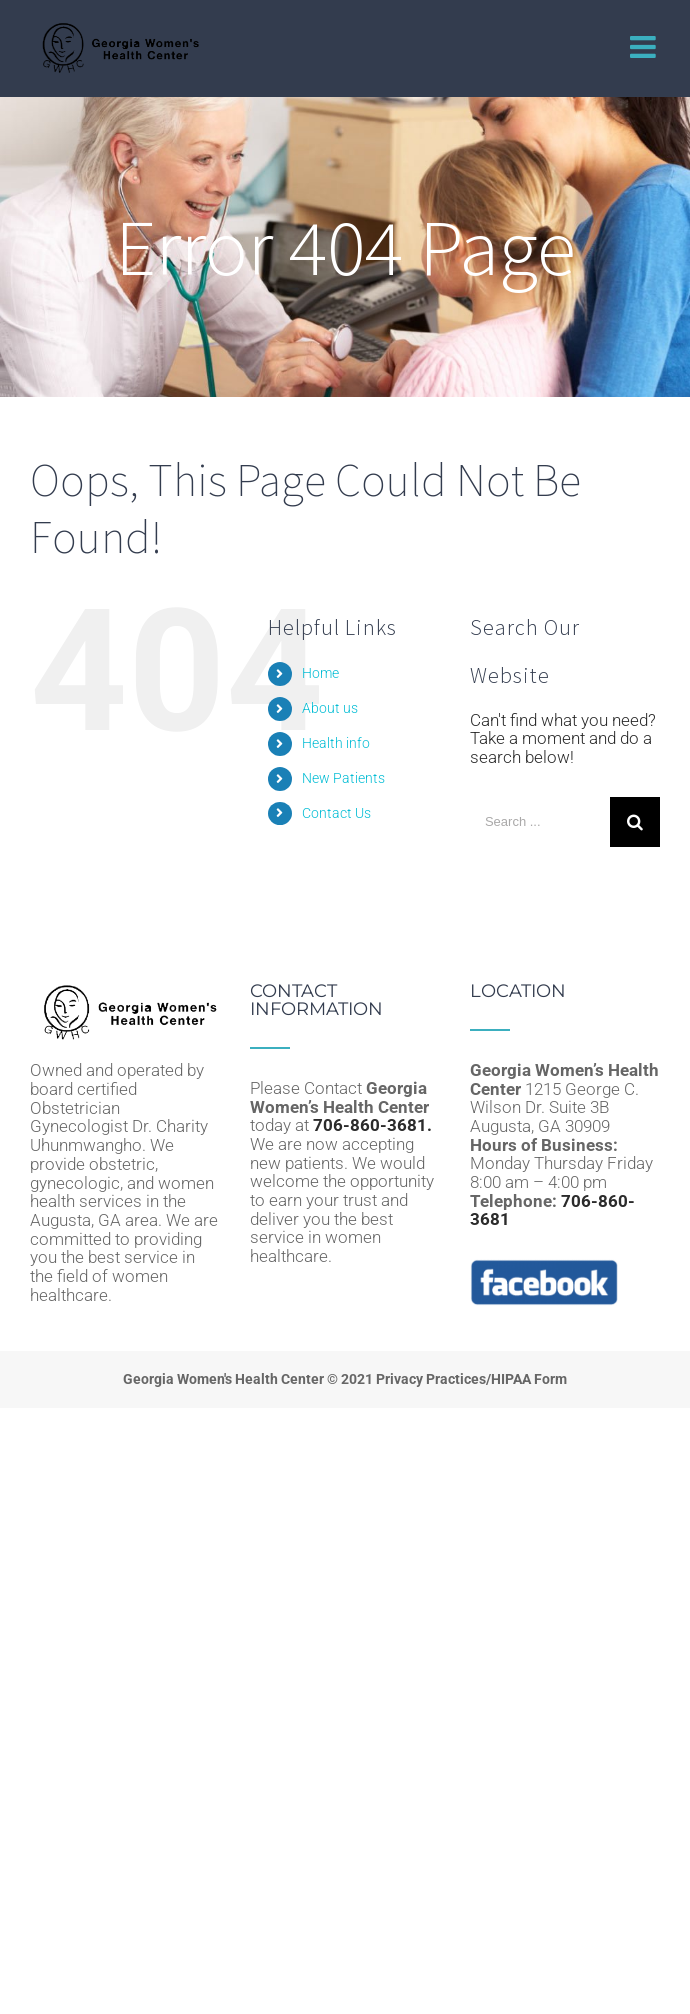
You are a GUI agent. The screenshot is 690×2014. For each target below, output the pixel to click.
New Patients (343, 778)
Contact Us (336, 813)
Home (320, 673)
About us (330, 708)
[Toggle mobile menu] (645, 47)
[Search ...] (540, 822)
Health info (336, 743)
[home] (125, 991)
